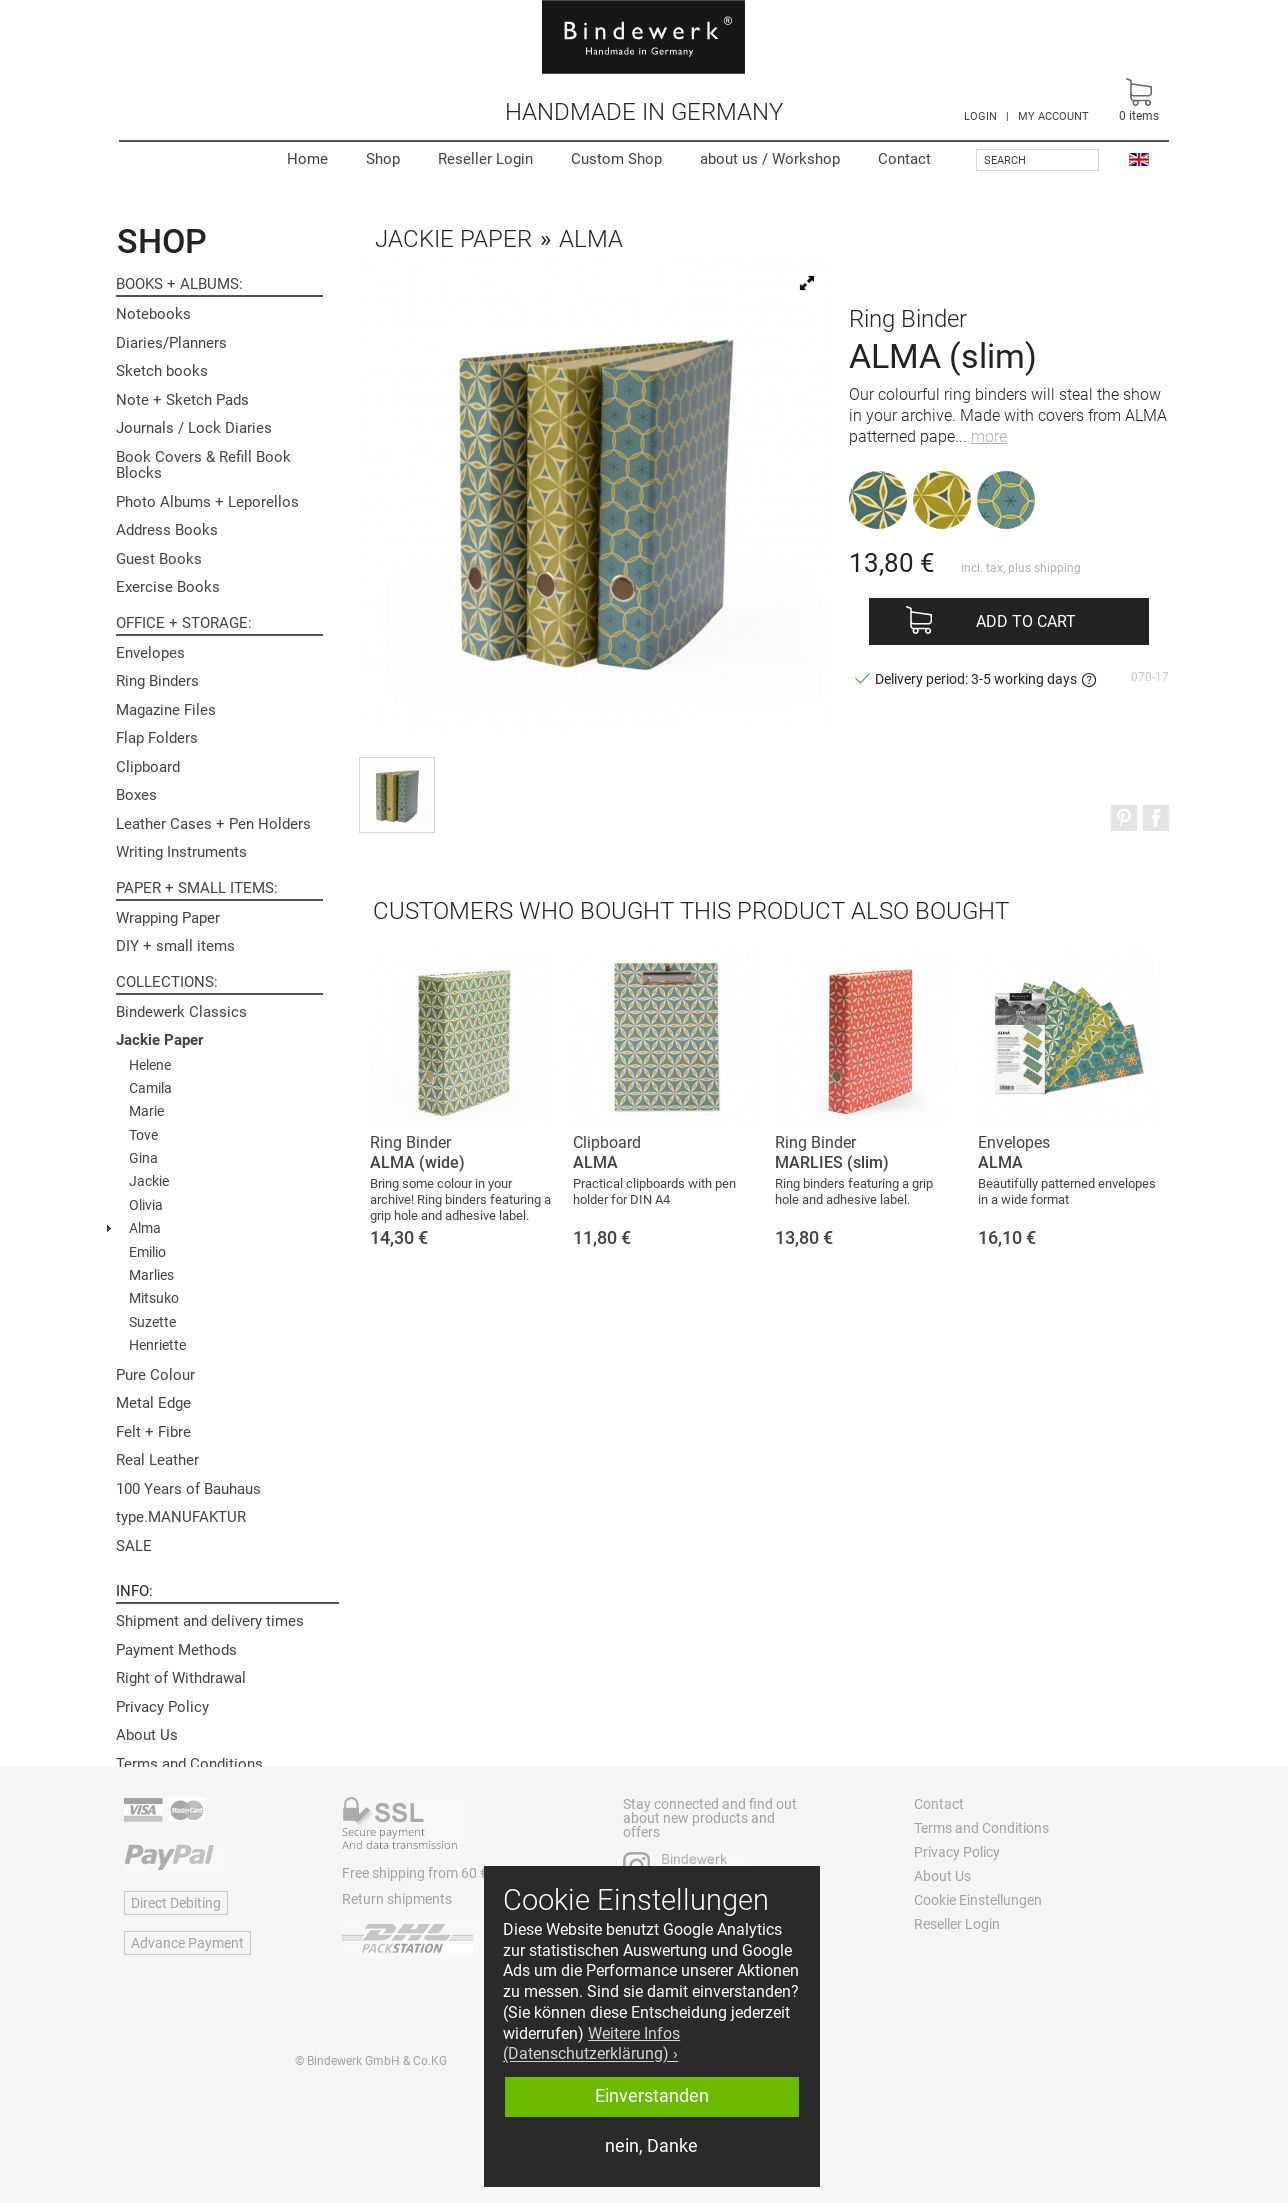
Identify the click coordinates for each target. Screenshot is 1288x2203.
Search (1005, 160)
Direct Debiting (176, 1903)
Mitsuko (154, 1298)
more (989, 436)
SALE (134, 1546)
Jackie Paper (159, 1040)
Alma (145, 1228)
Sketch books (162, 371)
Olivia (146, 1205)
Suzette (152, 1322)
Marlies (151, 1275)
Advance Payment (187, 1943)
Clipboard (148, 767)
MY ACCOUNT (1053, 116)
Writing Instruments (181, 852)
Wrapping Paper (168, 918)
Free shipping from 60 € (415, 1873)
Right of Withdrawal (181, 1678)
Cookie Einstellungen (978, 1900)
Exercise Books (168, 587)
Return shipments (397, 1899)
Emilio (147, 1252)
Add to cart (1026, 621)
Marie (146, 1111)
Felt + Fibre (153, 1432)
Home (307, 159)
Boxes (136, 795)
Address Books (167, 530)
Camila (150, 1088)
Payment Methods (176, 1650)
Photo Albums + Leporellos (207, 502)
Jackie (149, 1181)
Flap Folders (157, 738)
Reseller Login (485, 159)
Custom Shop (616, 159)
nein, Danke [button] (651, 2146)
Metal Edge (153, 1403)
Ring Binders (157, 681)
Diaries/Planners (171, 343)
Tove (143, 1135)
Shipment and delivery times (210, 1621)
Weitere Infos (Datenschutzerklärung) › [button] (591, 2044)
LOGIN (980, 116)
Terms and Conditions (189, 1764)
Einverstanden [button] (652, 2096)
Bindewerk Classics (181, 1012)
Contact (904, 159)
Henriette (157, 1345)
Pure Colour (155, 1375)
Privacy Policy (162, 1707)
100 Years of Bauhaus (188, 1489)
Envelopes (150, 653)
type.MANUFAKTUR (181, 1517)
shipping (1057, 568)
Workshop (770, 159)
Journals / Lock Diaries (194, 428)
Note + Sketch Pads (182, 400)
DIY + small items (175, 946)
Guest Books (159, 559)
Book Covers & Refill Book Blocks (203, 465)
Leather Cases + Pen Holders (213, 824)
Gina (143, 1158)
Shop (383, 159)
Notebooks (153, 314)
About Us (147, 1735)
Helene (150, 1065)
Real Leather (157, 1460)
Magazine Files (166, 710)
